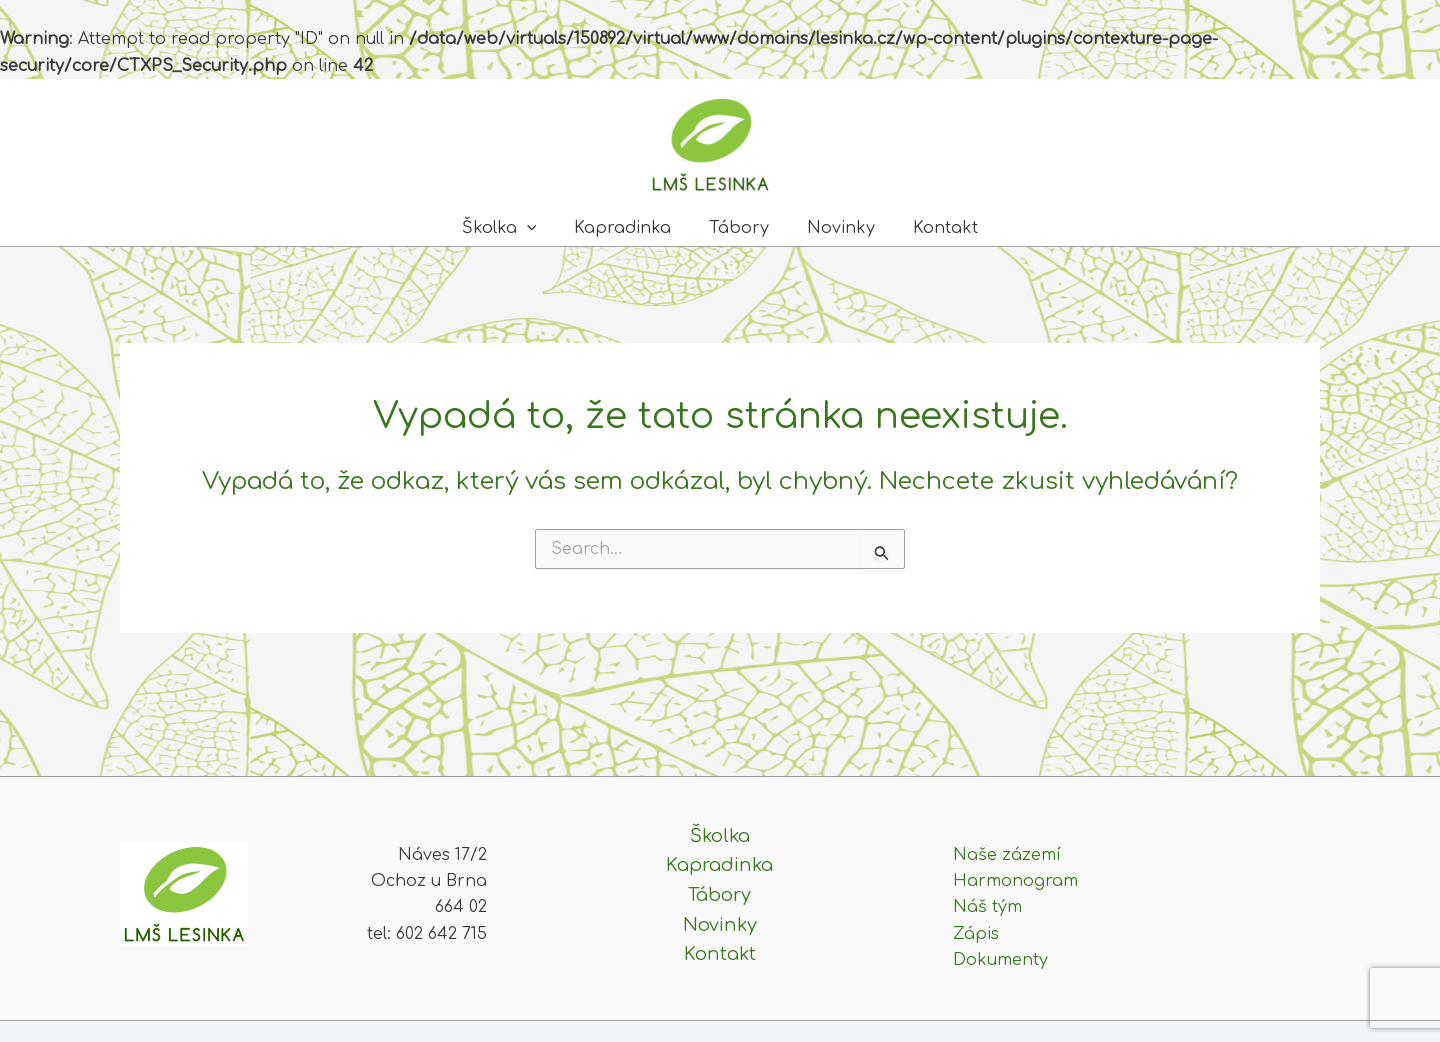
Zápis (976, 934)
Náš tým (987, 907)
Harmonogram (1015, 881)
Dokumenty (1000, 960)
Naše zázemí (1007, 855)
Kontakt (933, 228)
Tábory (739, 228)
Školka (511, 228)
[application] (539, 228)
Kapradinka (628, 228)
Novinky (835, 228)
